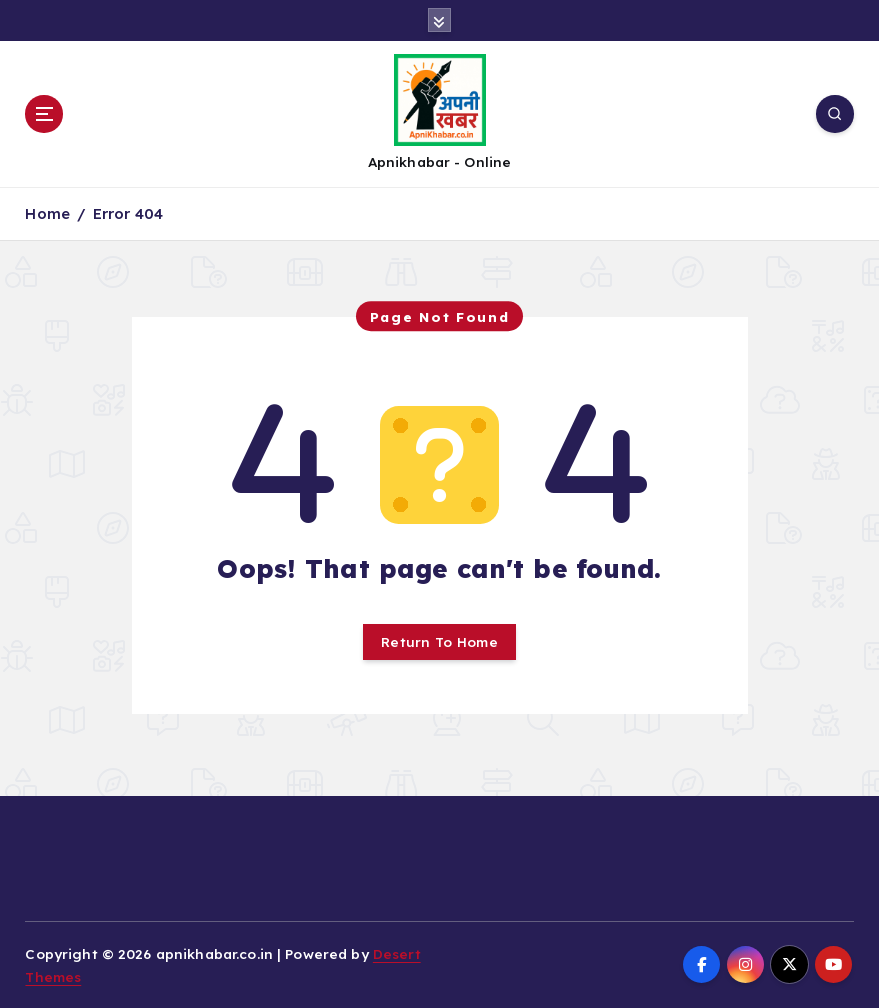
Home (47, 213)
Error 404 (128, 213)
